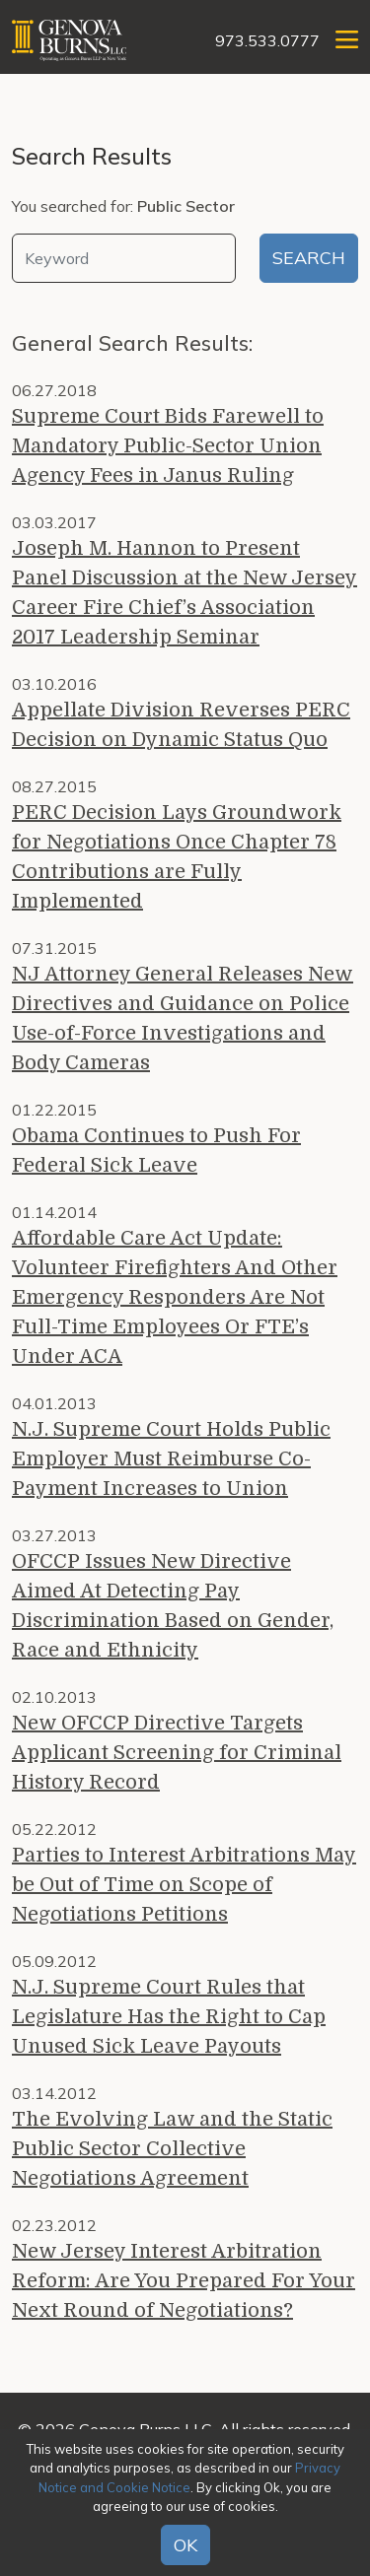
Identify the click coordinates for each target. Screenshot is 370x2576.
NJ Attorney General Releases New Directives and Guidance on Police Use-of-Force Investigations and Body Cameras (182, 1018)
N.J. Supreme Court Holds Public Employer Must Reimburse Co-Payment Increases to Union (171, 1459)
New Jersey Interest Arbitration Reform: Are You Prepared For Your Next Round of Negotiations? (183, 2281)
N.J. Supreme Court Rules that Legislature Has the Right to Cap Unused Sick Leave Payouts (169, 2017)
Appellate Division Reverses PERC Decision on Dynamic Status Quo (181, 725)
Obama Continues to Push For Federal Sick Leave (156, 1150)
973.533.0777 (267, 40)
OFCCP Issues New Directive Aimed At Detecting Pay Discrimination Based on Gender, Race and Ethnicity (172, 1605)
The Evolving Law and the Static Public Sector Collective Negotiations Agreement (172, 2149)
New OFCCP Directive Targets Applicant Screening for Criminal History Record (176, 1753)
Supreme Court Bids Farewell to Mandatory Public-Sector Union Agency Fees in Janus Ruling (168, 446)
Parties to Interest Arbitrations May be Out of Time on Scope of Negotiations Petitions (184, 1885)
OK (185, 2545)
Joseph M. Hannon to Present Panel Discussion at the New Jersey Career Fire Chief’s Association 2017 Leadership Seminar (184, 592)
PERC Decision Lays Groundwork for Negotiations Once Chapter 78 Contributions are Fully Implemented (176, 857)
